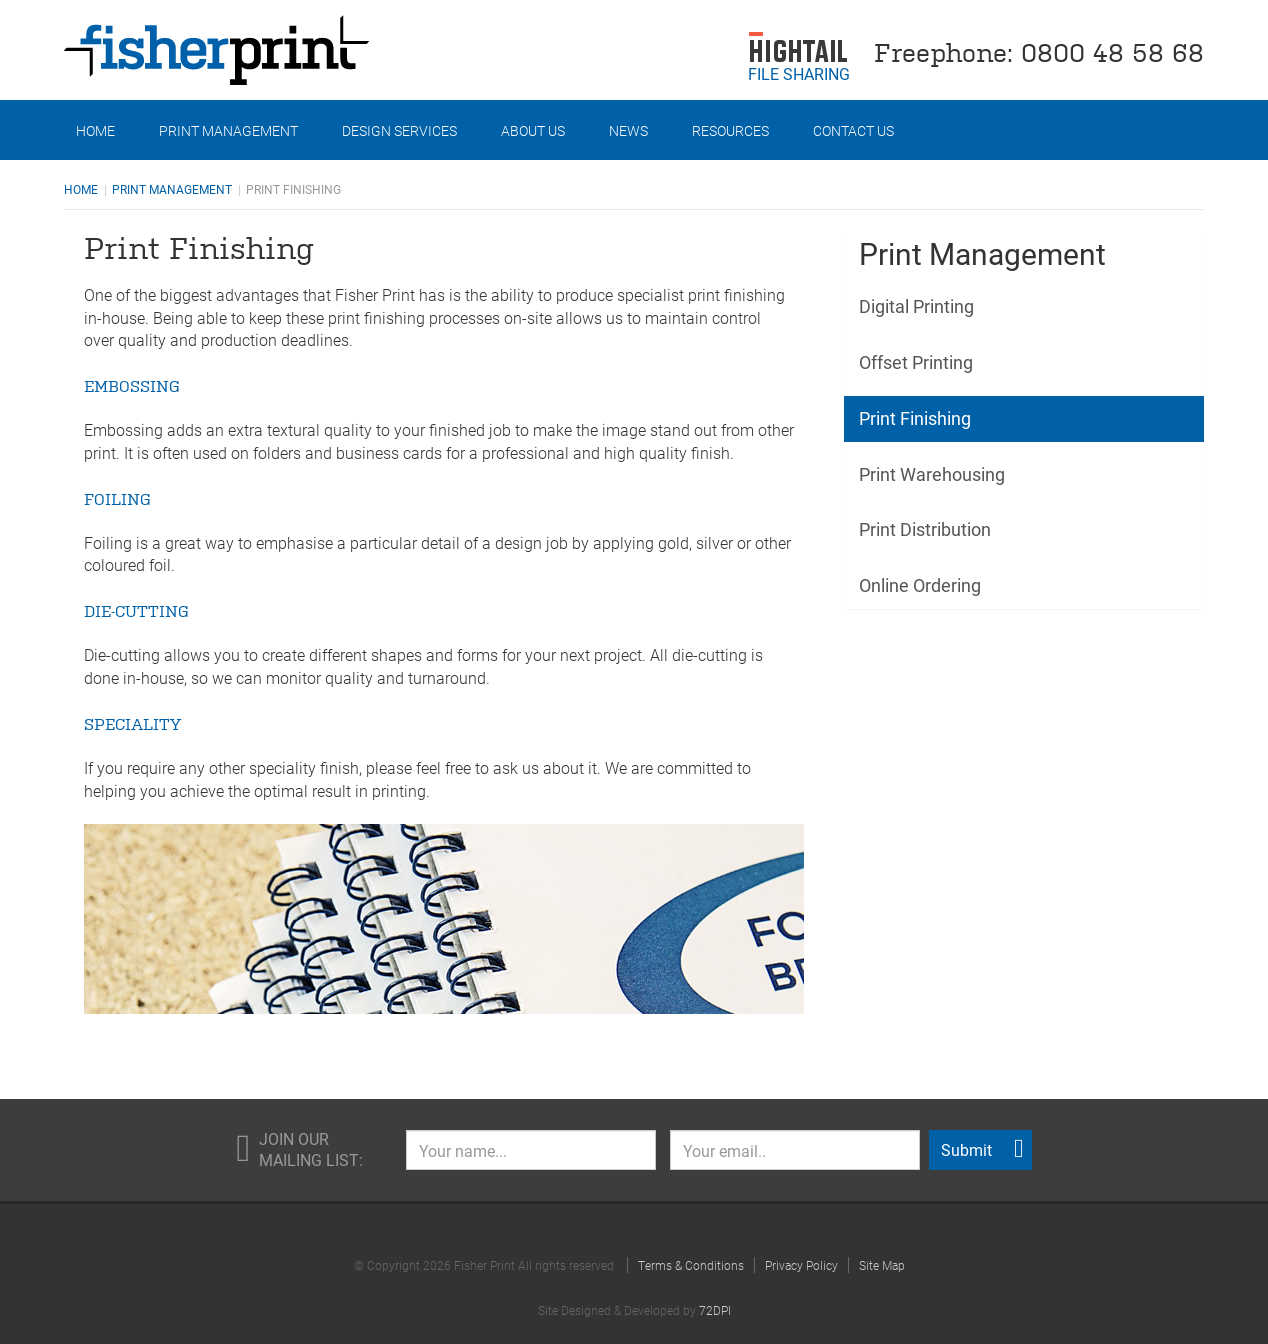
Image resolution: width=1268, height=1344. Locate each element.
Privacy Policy (801, 1265)
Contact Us (853, 130)
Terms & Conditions (691, 1265)
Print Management (228, 130)
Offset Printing (916, 362)
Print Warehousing (932, 474)
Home (95, 130)
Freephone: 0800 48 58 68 (1039, 51)
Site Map (882, 1265)
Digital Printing (916, 306)
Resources (730, 130)
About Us (533, 130)
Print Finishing (915, 418)
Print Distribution (925, 529)
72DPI (715, 1310)
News (628, 130)
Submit (982, 1149)
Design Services (399, 130)
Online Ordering (920, 585)
